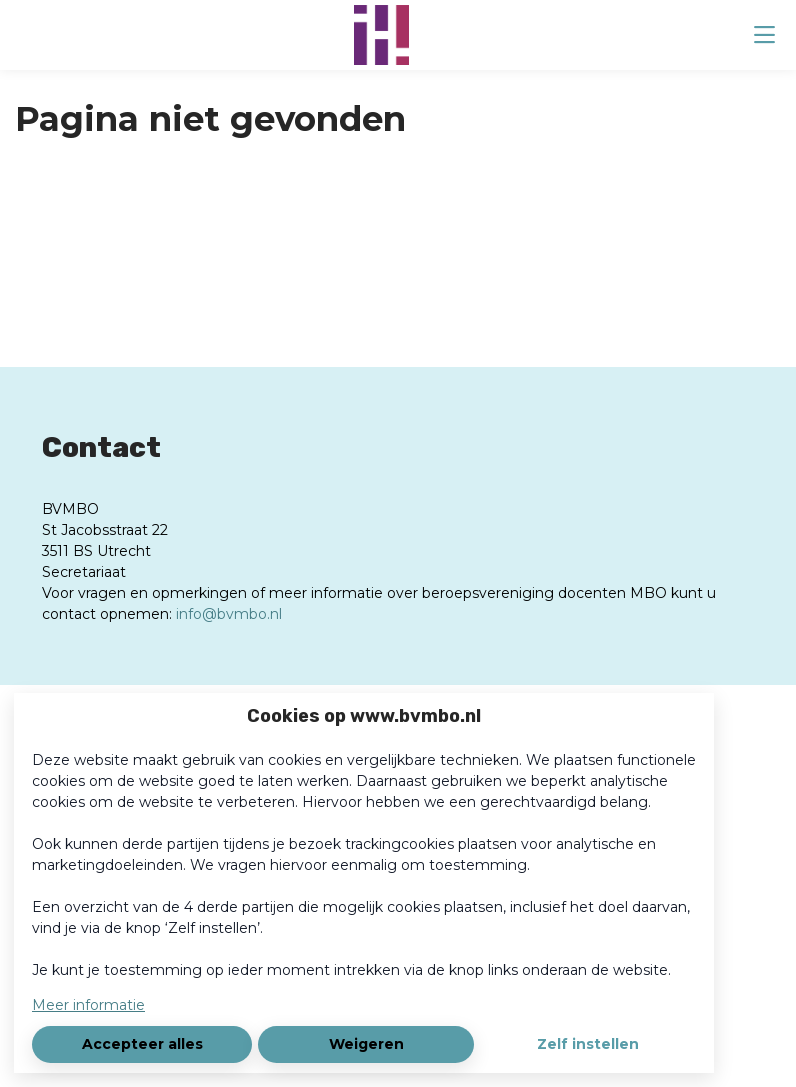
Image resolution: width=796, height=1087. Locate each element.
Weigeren (366, 1044)
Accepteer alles (142, 1044)
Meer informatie (88, 1005)
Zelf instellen (588, 1044)
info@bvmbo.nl (229, 614)
